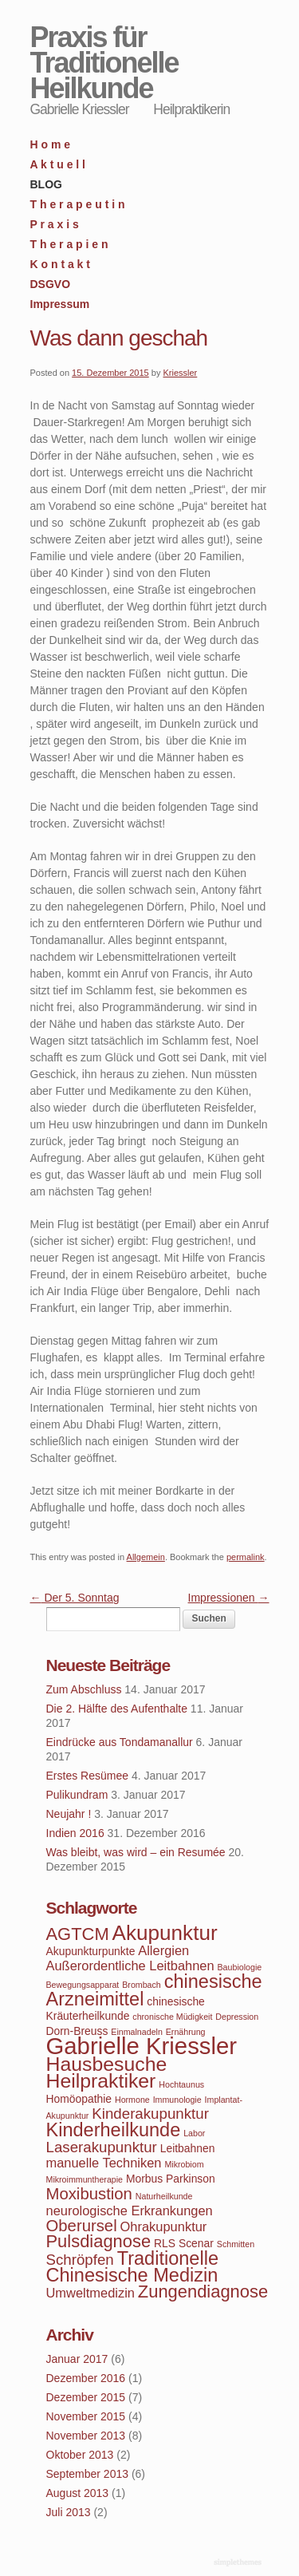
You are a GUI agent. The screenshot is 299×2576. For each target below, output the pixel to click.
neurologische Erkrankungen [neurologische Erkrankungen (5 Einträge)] (129, 2210)
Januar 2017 (77, 2359)
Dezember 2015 (86, 2397)
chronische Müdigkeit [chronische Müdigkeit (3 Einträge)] (172, 2016)
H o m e (50, 144)
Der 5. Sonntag (75, 1597)
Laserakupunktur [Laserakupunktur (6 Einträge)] (101, 2147)
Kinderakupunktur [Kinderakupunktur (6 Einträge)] (150, 2113)
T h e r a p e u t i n (77, 204)
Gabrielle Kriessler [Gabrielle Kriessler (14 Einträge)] (142, 2046)
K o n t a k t (60, 264)
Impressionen (228, 1597)
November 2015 (86, 2416)
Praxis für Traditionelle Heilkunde (104, 63)
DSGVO (50, 284)
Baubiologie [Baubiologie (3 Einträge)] (240, 1967)
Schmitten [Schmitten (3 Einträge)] (235, 2244)
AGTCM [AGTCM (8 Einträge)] (77, 1934)
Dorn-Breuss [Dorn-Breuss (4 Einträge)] (77, 2031)
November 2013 (86, 2435)
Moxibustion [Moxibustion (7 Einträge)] (89, 2194)
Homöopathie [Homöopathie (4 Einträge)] (79, 2098)
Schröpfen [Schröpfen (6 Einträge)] (80, 2259)
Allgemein (146, 1557)
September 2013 (87, 2473)
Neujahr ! (69, 1814)
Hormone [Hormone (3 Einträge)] (132, 2099)
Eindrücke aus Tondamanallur (119, 1742)
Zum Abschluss (84, 1689)
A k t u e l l (58, 164)
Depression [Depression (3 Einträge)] (236, 2016)
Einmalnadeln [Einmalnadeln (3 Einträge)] (137, 2032)
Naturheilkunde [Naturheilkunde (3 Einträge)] (164, 2196)
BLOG (46, 184)
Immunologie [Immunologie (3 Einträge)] (177, 2099)
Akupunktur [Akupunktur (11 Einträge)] (165, 1933)
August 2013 (77, 2493)
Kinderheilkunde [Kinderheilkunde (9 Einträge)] (113, 2130)
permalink (245, 1557)
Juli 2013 (68, 2512)
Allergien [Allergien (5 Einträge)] (163, 1950)
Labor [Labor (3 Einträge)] (194, 2133)
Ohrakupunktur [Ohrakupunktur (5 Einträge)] (163, 2226)
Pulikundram (77, 1794)
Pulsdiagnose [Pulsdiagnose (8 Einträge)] (98, 2241)
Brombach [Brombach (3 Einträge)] (141, 1984)
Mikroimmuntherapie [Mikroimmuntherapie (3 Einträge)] (85, 2179)
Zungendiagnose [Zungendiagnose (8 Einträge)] (203, 2291)
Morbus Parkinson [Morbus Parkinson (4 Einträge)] (170, 2178)
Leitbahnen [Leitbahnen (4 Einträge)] (187, 2148)
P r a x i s (54, 224)
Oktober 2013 (80, 2454)
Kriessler (180, 372)
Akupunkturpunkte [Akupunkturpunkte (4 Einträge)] (91, 1951)
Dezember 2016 (86, 2378)
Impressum (60, 304)
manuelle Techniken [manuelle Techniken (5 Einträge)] (104, 2162)
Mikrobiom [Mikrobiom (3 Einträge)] (183, 2164)
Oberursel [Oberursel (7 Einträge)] (81, 2225)
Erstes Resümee (87, 1775)
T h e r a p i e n (69, 244)
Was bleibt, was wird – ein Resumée (136, 1852)
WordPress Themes (239, 2563)
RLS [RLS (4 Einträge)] (164, 2243)
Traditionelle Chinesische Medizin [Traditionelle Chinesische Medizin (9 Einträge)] (132, 2267)
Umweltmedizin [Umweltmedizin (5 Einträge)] (90, 2293)
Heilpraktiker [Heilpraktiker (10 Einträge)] (101, 2081)
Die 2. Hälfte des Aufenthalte (116, 1708)
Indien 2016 (75, 1833)
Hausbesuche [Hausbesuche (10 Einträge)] (106, 2064)
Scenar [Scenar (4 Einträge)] (196, 2243)
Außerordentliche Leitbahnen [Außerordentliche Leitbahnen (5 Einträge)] (130, 1965)
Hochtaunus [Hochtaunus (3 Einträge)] (181, 2084)
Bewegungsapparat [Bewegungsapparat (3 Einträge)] (83, 1984)
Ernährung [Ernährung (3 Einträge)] (186, 2032)
